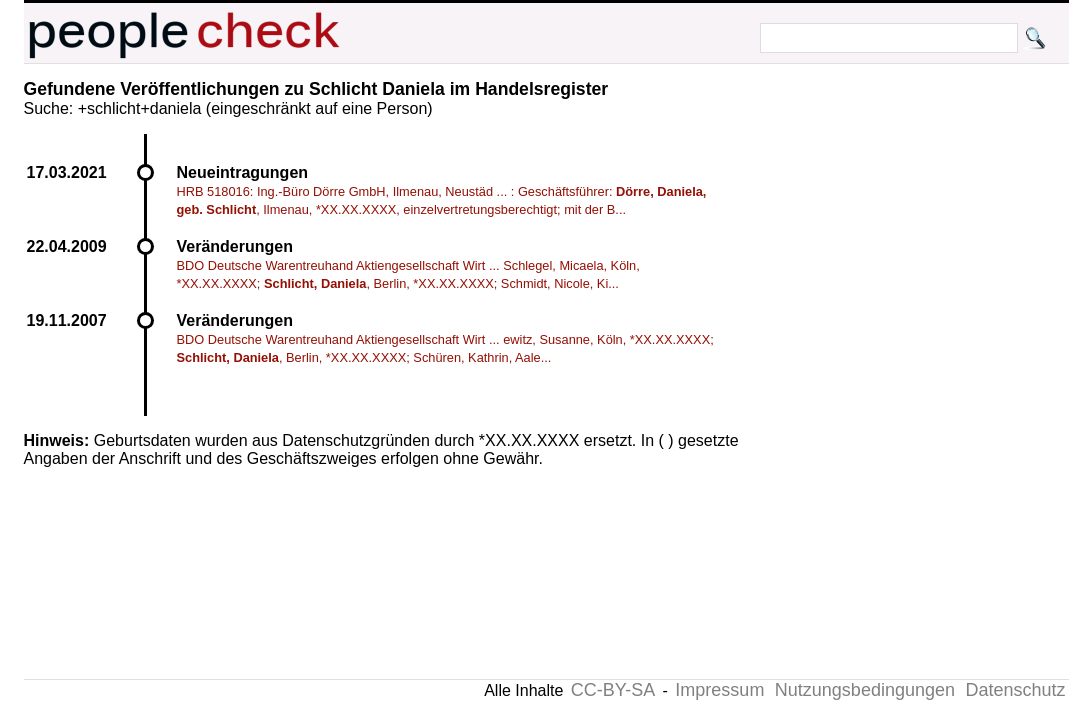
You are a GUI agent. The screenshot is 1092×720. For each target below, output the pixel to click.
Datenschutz (1015, 690)
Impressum (719, 690)
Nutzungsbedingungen (865, 690)
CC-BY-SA (613, 690)
